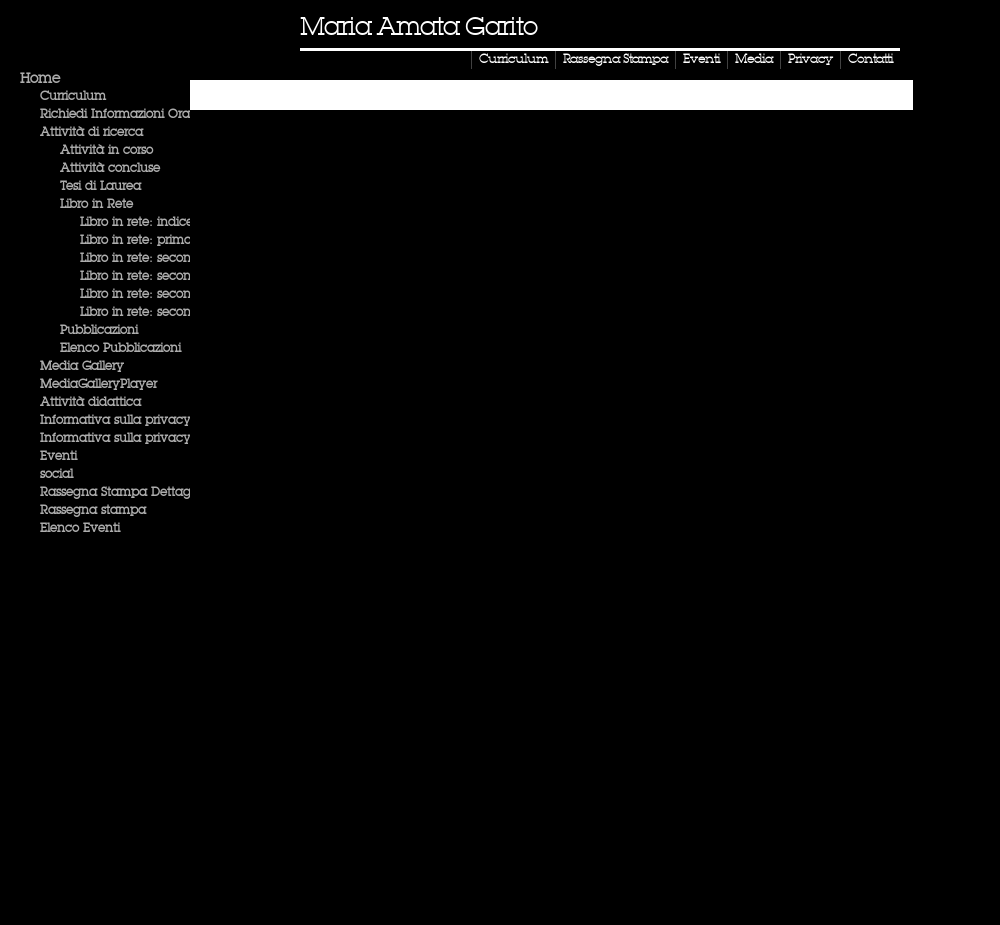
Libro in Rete (96, 205)
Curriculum (513, 60)
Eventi (701, 60)
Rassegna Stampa (615, 60)
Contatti (870, 60)
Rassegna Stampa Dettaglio (122, 493)
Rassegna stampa (93, 511)
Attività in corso (106, 151)
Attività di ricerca (91, 133)
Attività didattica (90, 403)
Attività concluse (110, 169)
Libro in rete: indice (136, 223)
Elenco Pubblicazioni (120, 349)
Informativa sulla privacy (115, 421)
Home (40, 79)
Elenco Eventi (80, 529)
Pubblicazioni (99, 331)
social (56, 475)
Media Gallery (82, 367)
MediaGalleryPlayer (98, 385)
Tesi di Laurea (100, 187)
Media (754, 60)
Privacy (810, 60)
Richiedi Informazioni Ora (115, 115)
